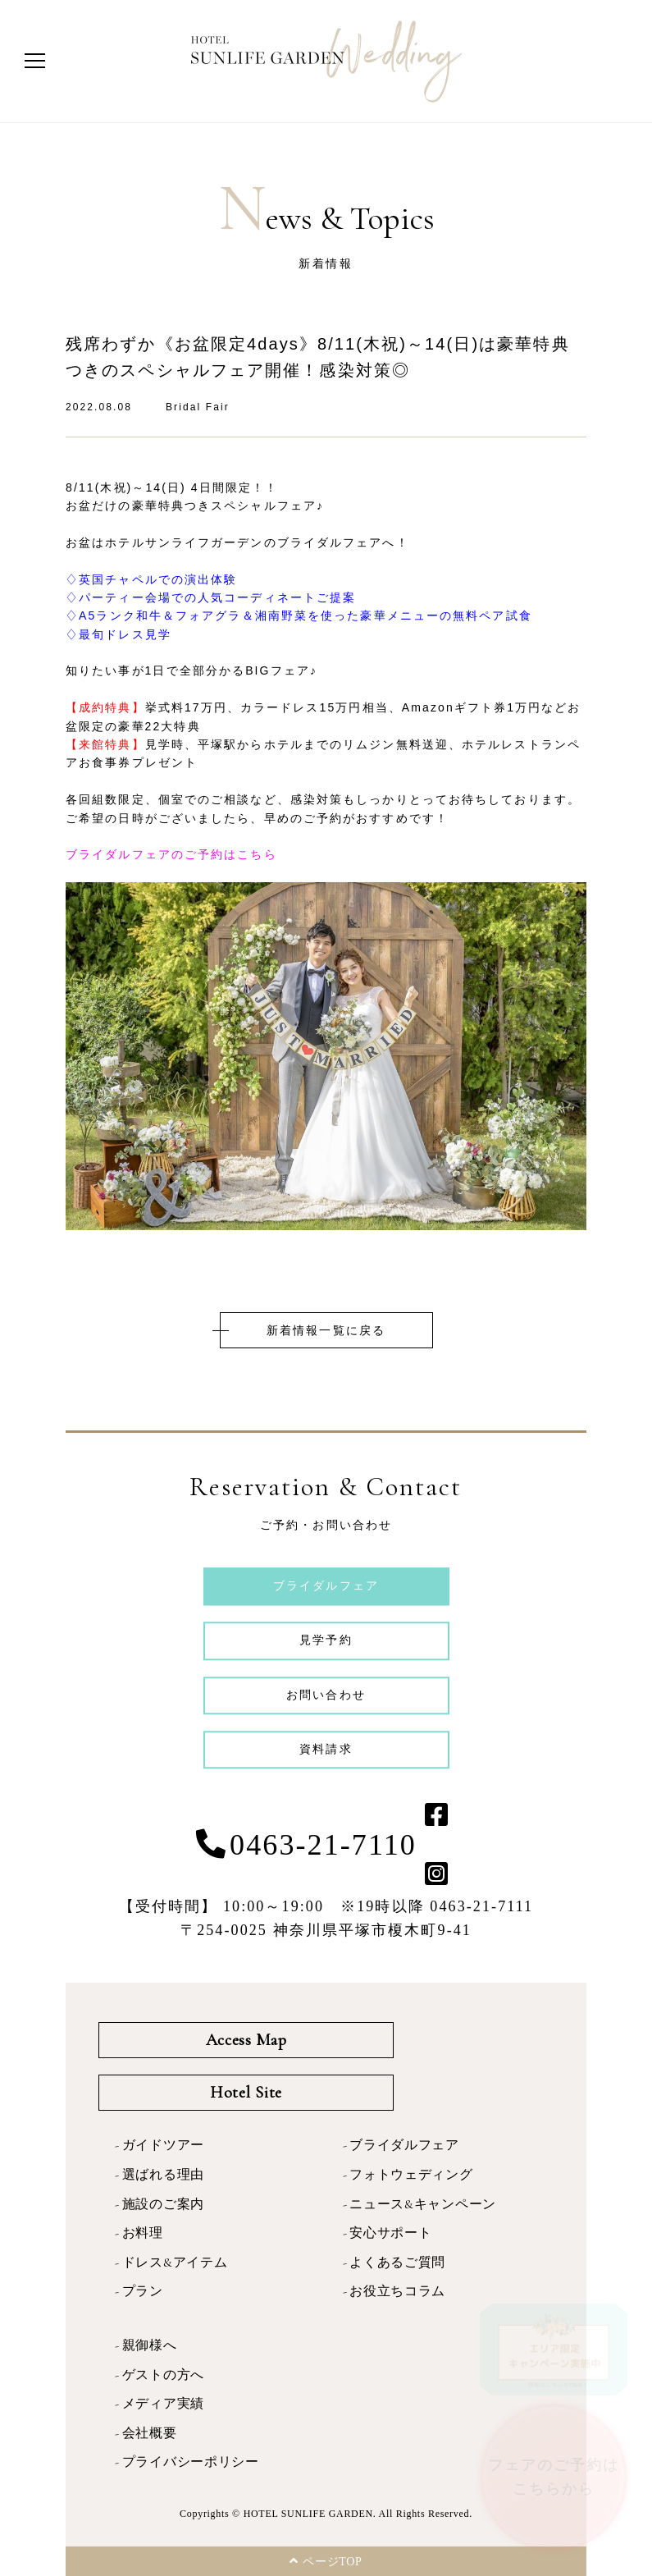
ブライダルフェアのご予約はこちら (171, 854)
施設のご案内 (163, 2204)
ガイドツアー (163, 2145)
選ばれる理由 (163, 2174)
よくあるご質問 (397, 2262)
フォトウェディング (410, 2174)
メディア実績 (163, 2403)
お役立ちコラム (397, 2291)
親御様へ (149, 2345)
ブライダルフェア (404, 2145)
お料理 (142, 2233)
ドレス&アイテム (175, 2262)
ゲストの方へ (163, 2375)
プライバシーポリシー (190, 2462)
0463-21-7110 (323, 1844)
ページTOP (326, 2561)
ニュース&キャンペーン (422, 2204)
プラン (142, 2291)
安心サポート (390, 2233)
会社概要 (149, 2433)
